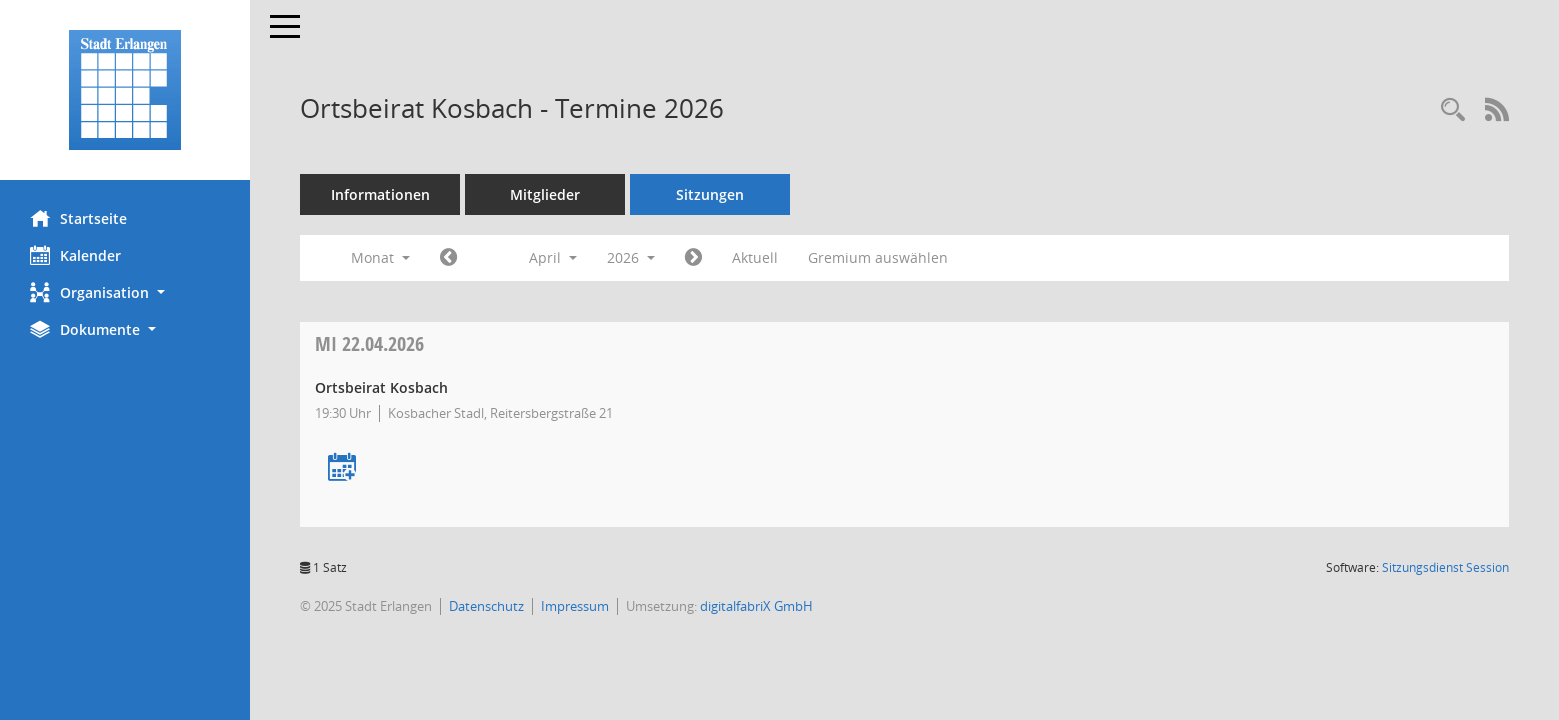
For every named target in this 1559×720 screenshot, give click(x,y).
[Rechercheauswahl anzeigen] (1453, 110)
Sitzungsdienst (1445, 567)
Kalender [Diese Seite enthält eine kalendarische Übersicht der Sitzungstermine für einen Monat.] (75, 255)
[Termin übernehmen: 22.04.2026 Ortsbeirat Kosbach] (342, 468)
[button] (125, 292)
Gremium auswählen (878, 257)
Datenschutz (486, 606)
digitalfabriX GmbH (756, 606)
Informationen (380, 194)
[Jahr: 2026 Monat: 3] (448, 258)
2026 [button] (631, 257)
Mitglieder (545, 194)
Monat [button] (380, 257)
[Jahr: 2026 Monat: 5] (693, 258)
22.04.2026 (369, 343)
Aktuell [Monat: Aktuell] (755, 257)
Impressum (575, 606)
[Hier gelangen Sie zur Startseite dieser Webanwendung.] (125, 90)
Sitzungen (710, 194)
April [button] (553, 257)
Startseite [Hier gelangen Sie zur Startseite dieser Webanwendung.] (78, 218)
